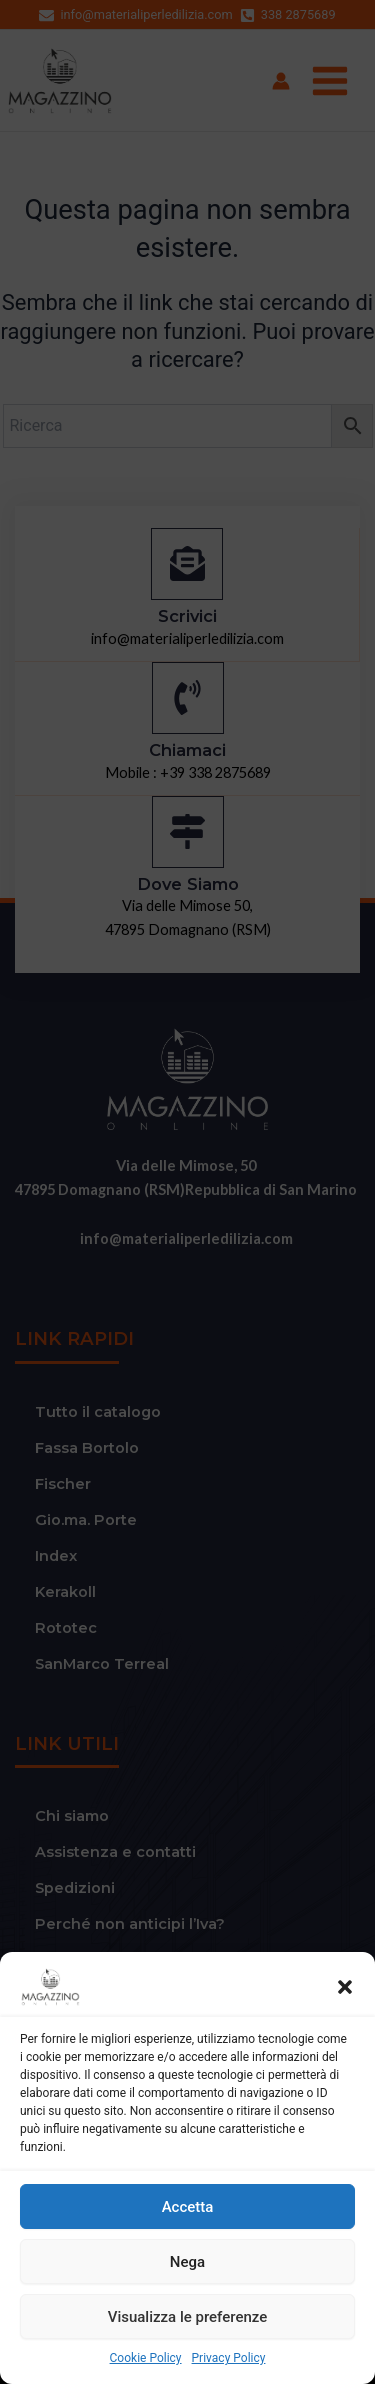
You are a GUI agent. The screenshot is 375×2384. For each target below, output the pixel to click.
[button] (345, 1987)
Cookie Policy (146, 2358)
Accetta (188, 2207)
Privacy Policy (229, 2358)
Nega (187, 2262)
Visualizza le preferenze (188, 2317)
